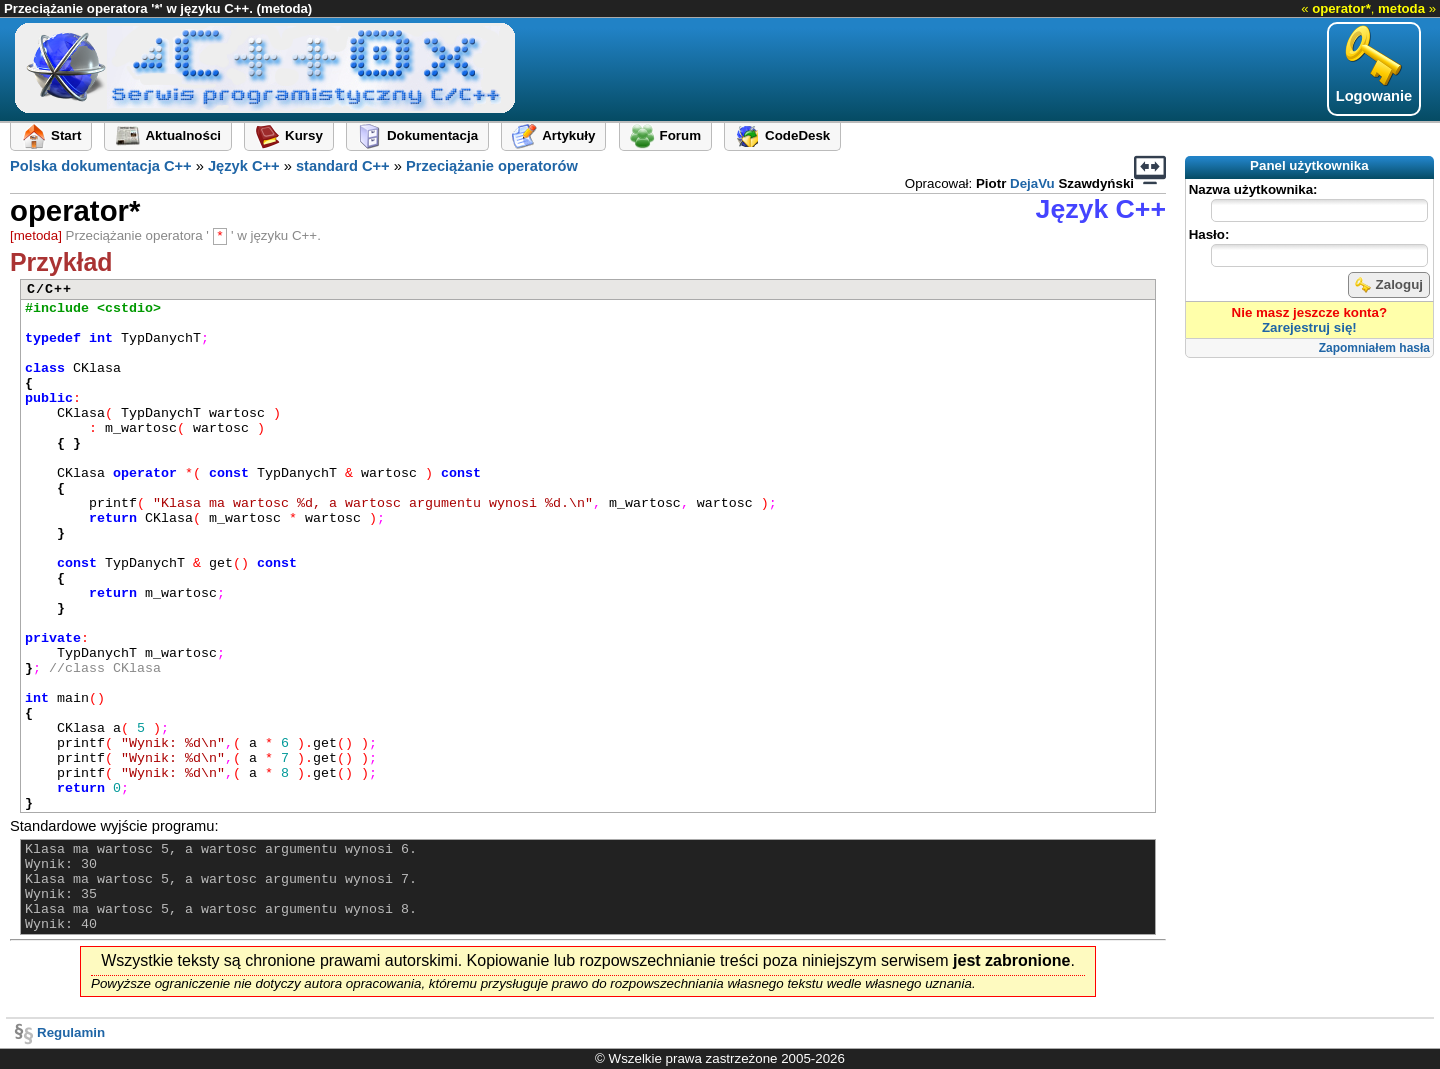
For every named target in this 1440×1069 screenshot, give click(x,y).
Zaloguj (1389, 285)
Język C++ (244, 166)
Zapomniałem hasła (1374, 348)
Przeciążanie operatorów (492, 166)
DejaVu (1032, 183)
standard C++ (343, 166)
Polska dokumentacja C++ (101, 166)
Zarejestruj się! (1309, 327)
